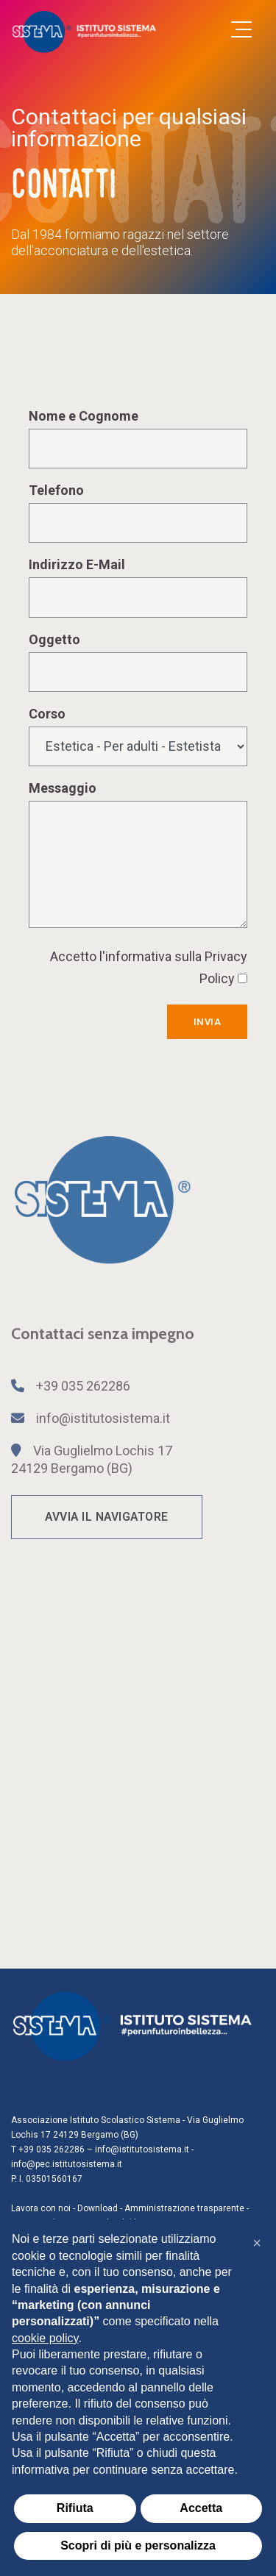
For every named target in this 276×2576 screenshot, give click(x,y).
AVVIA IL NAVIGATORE (107, 1517)
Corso (47, 713)
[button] (257, 2243)
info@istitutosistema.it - (144, 2149)
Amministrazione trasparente (184, 2208)
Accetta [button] (201, 2508)
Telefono (56, 490)
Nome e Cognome (83, 416)
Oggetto (54, 639)
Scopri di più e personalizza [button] (138, 2545)
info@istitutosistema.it (103, 1418)
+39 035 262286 (83, 1386)
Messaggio (62, 788)
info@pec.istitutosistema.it (66, 2164)
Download (97, 2208)
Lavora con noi (41, 2208)
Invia (208, 1021)
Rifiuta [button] (75, 2508)
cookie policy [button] (45, 2338)
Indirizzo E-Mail (77, 564)
